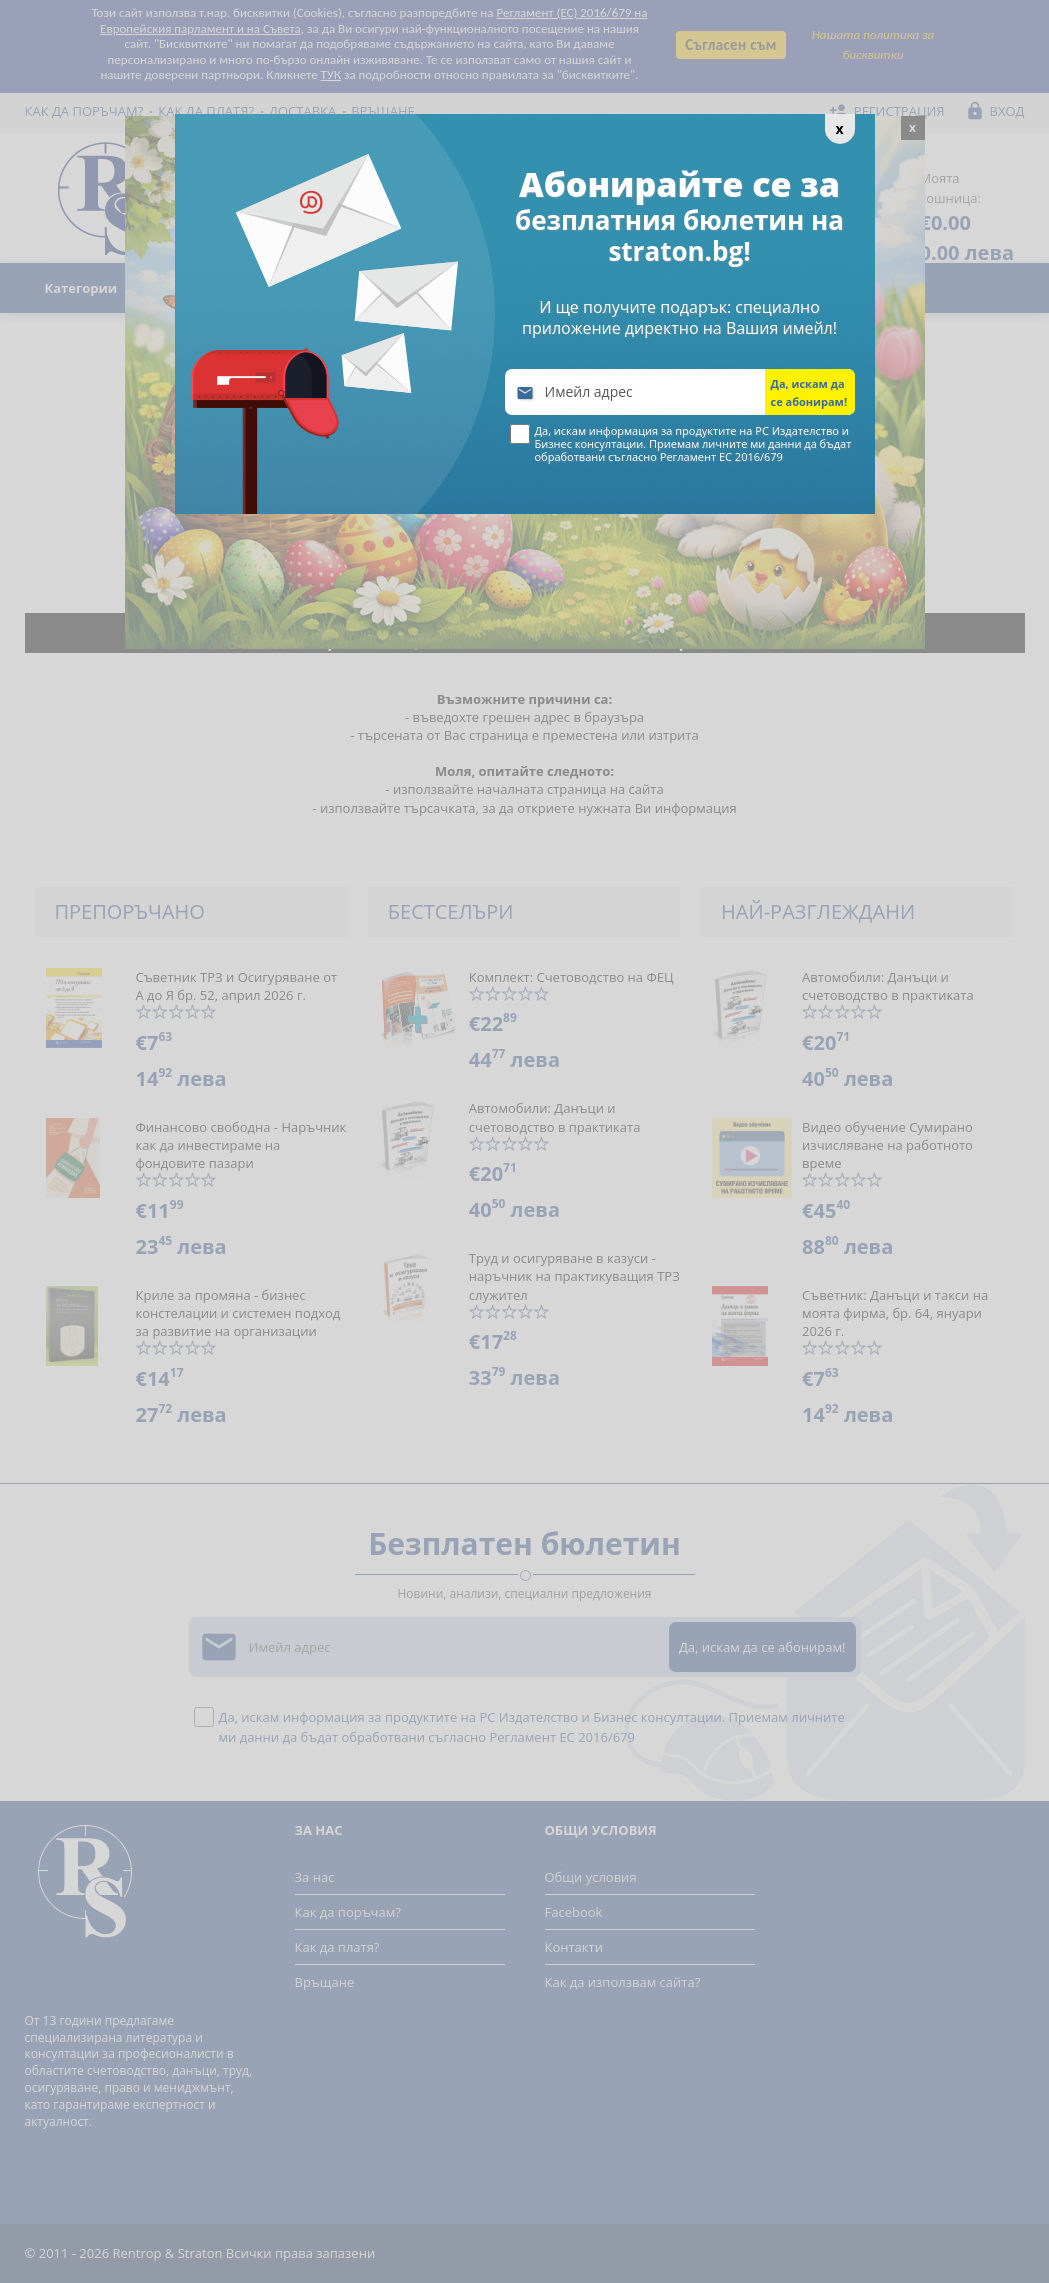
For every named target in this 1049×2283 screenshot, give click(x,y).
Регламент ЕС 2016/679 (721, 456)
